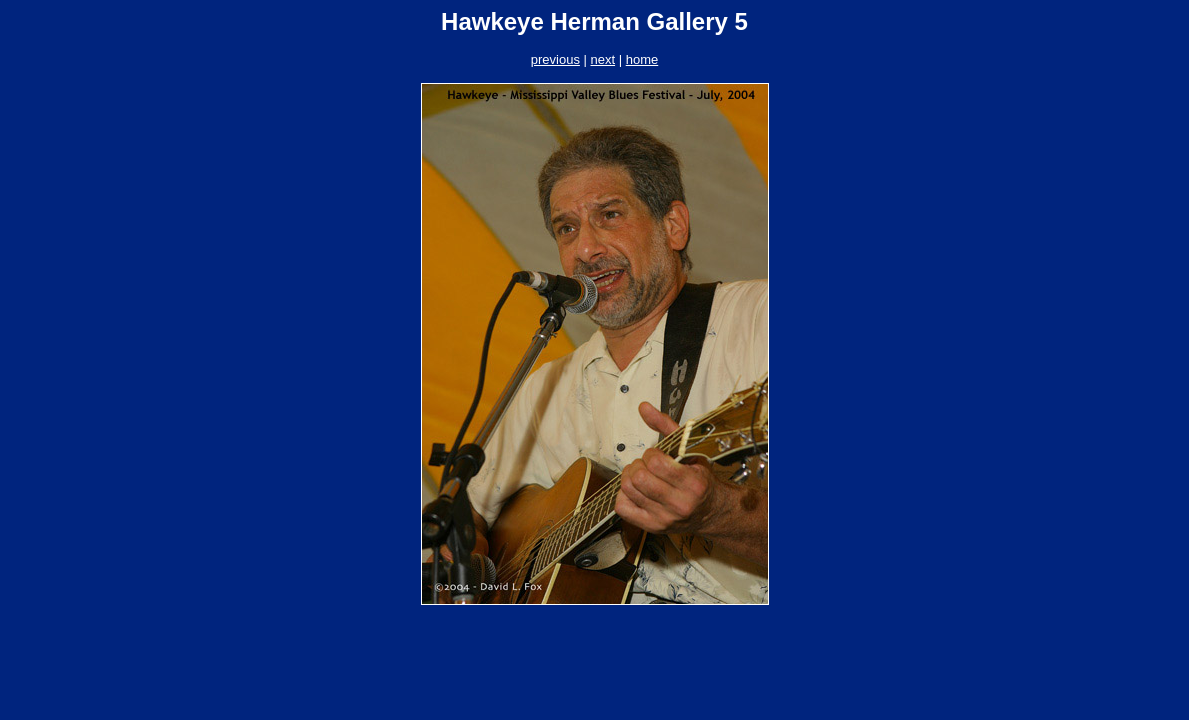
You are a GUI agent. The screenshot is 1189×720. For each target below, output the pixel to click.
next (603, 59)
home (642, 59)
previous (555, 59)
